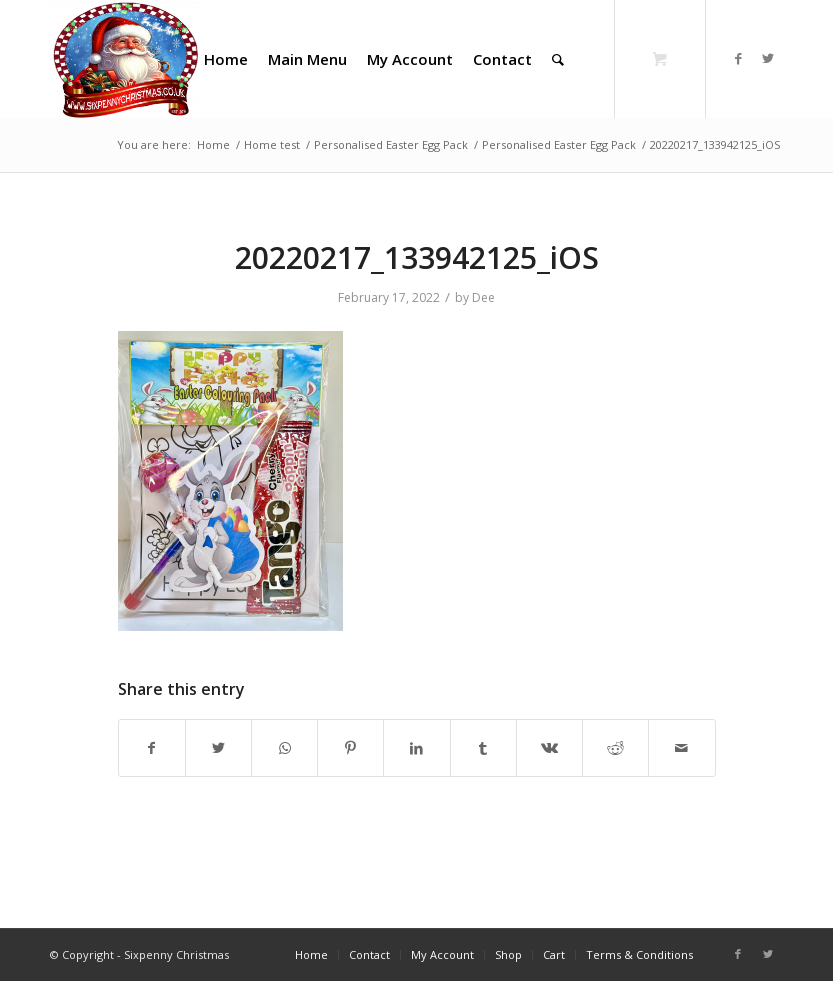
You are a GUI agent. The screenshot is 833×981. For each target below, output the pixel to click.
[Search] (558, 59)
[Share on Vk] (549, 748)
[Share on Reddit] (615, 748)
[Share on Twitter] (218, 748)
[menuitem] (226, 59)
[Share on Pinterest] (350, 748)
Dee (483, 297)
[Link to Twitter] (768, 58)
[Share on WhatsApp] (284, 748)
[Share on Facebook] (152, 748)
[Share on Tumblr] (483, 748)
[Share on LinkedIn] (416, 748)
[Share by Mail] (681, 748)
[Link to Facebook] (738, 58)
